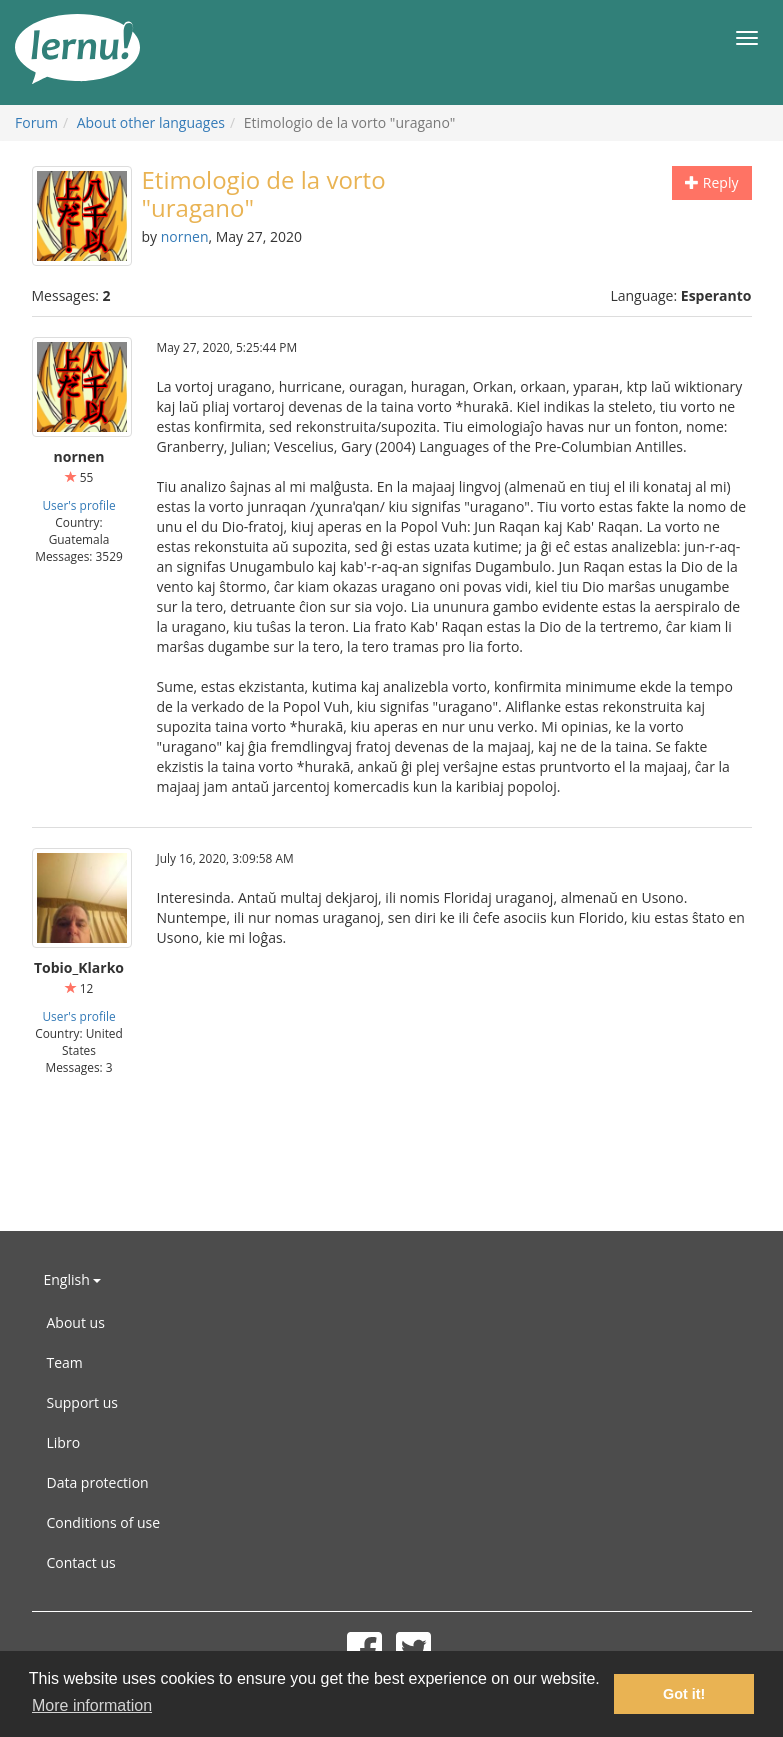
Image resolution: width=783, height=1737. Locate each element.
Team (65, 1362)
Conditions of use (104, 1522)
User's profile (78, 505)
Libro (64, 1442)
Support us (82, 1402)
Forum (36, 122)
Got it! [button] (684, 1694)
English (73, 1279)
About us (76, 1322)
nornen (185, 236)
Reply (711, 182)
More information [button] (92, 1705)
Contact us (81, 1562)
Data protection (98, 1482)
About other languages (151, 122)
